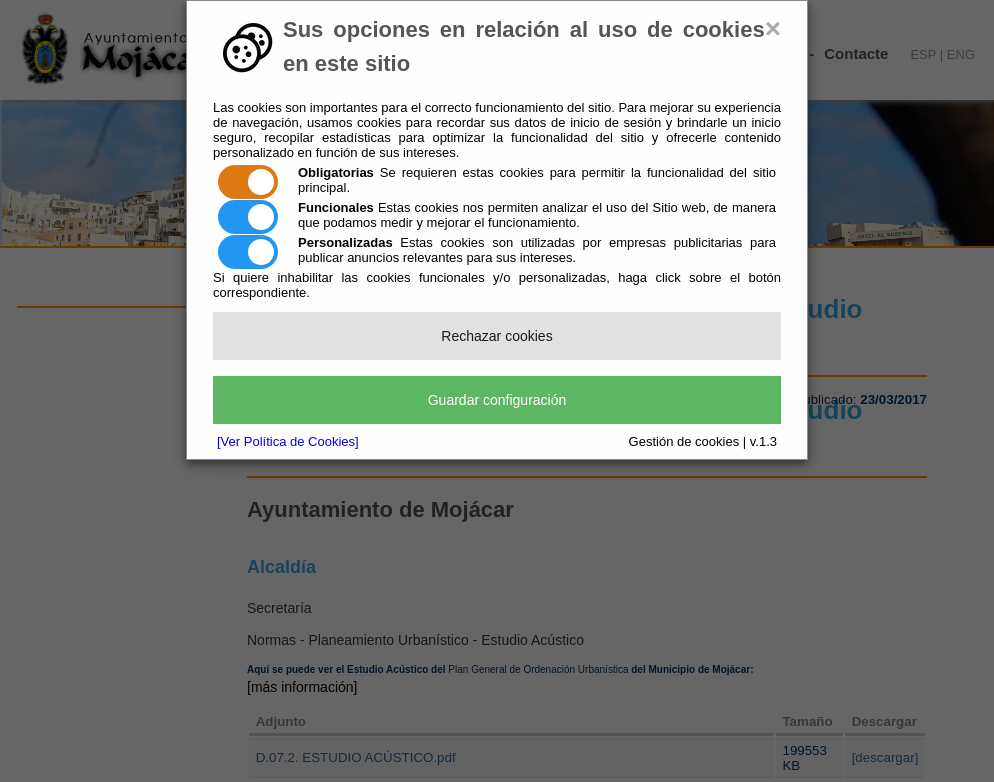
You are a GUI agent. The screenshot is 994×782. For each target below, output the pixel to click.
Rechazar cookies (496, 336)
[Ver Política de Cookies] (288, 441)
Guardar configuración (497, 400)
